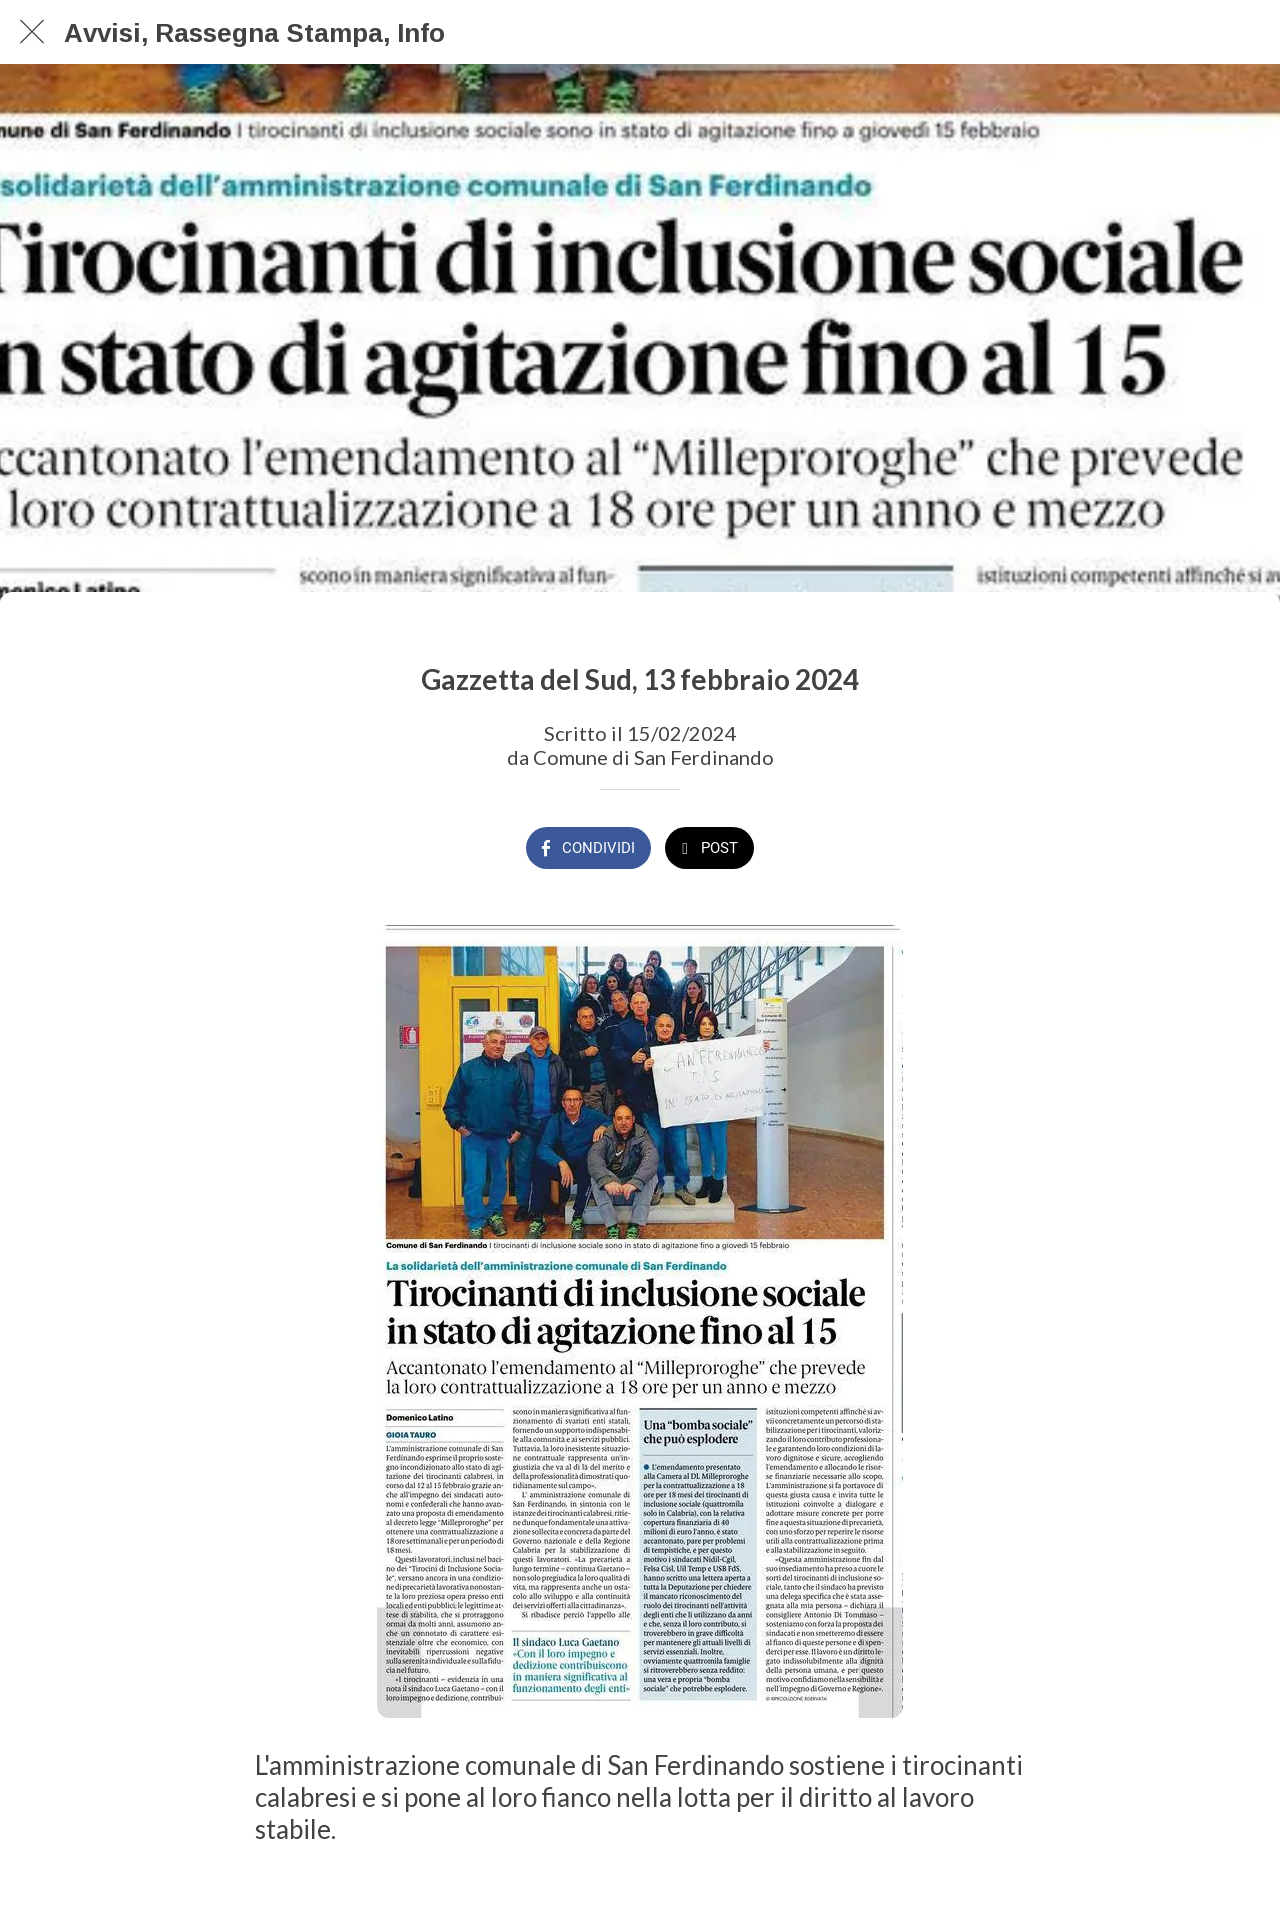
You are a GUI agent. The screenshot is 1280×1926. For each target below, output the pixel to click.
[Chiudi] (32, 32)
